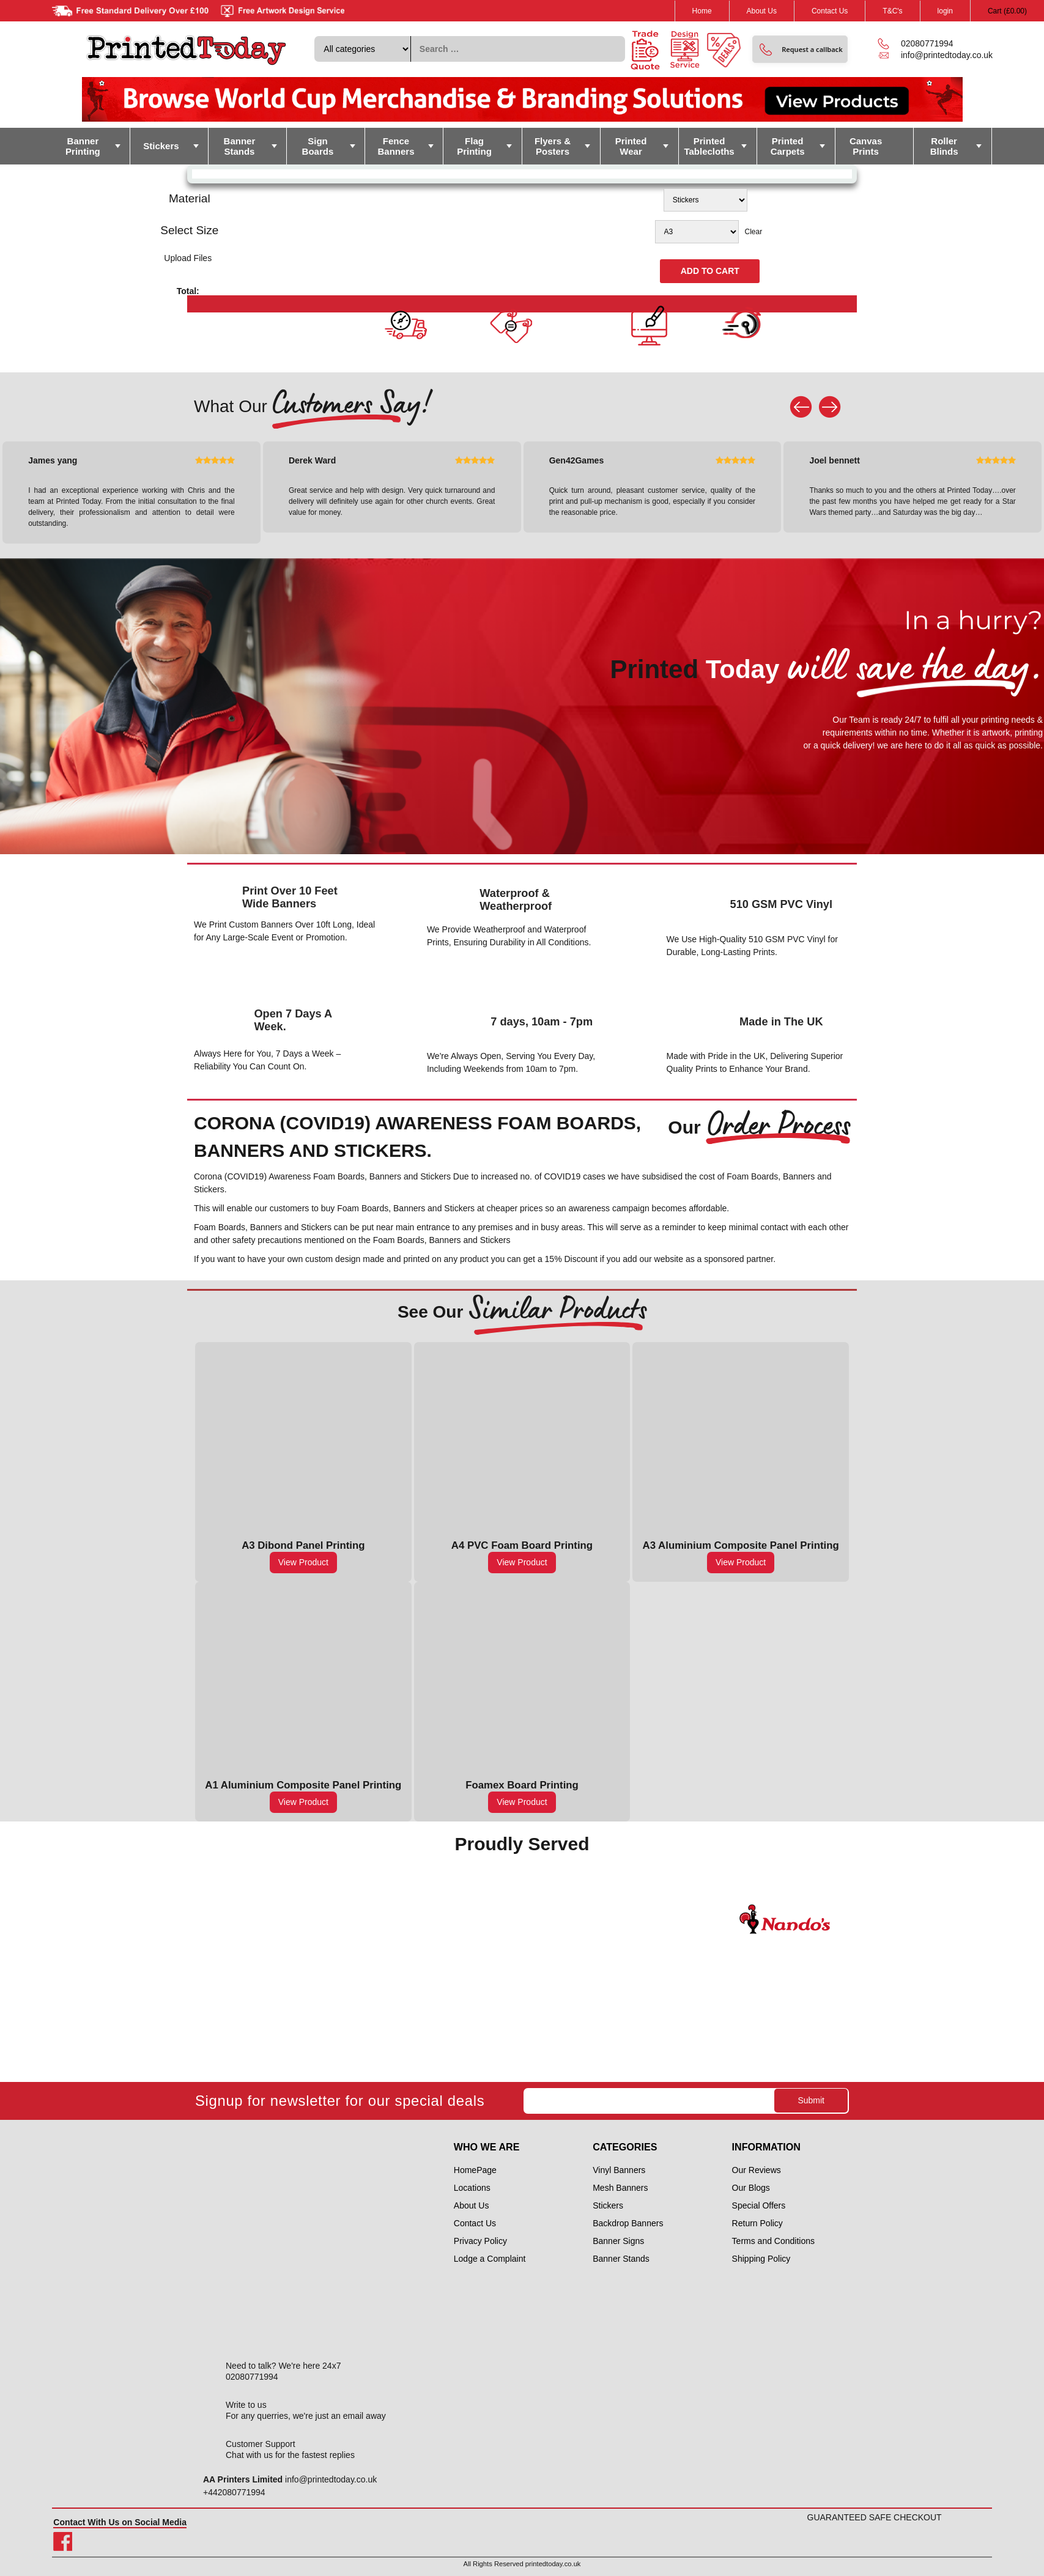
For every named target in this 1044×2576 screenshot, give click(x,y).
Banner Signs (618, 2241)
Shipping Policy (761, 2259)
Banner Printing (82, 146)
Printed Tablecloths (709, 146)
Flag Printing (474, 146)
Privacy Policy (480, 2241)
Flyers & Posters (553, 146)
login (945, 11)
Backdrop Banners (628, 2223)
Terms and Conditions (773, 2241)
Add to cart (710, 271)
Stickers (161, 146)
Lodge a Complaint (490, 2259)
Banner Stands (240, 146)
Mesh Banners (620, 2188)
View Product (303, 1562)
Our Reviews (756, 2170)
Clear (754, 231)
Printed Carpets (788, 146)
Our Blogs (751, 2188)
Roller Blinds (944, 146)
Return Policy (757, 2223)
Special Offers (759, 2205)
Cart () (1007, 11)
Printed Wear (631, 146)
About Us (762, 11)
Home (702, 11)
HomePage (475, 2170)
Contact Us (830, 11)
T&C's (892, 11)
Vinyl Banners (619, 2170)
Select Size (189, 230)
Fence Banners (395, 146)
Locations (472, 2188)
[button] (799, 49)
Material (189, 198)
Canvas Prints (866, 146)
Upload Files (188, 258)
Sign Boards (318, 146)
